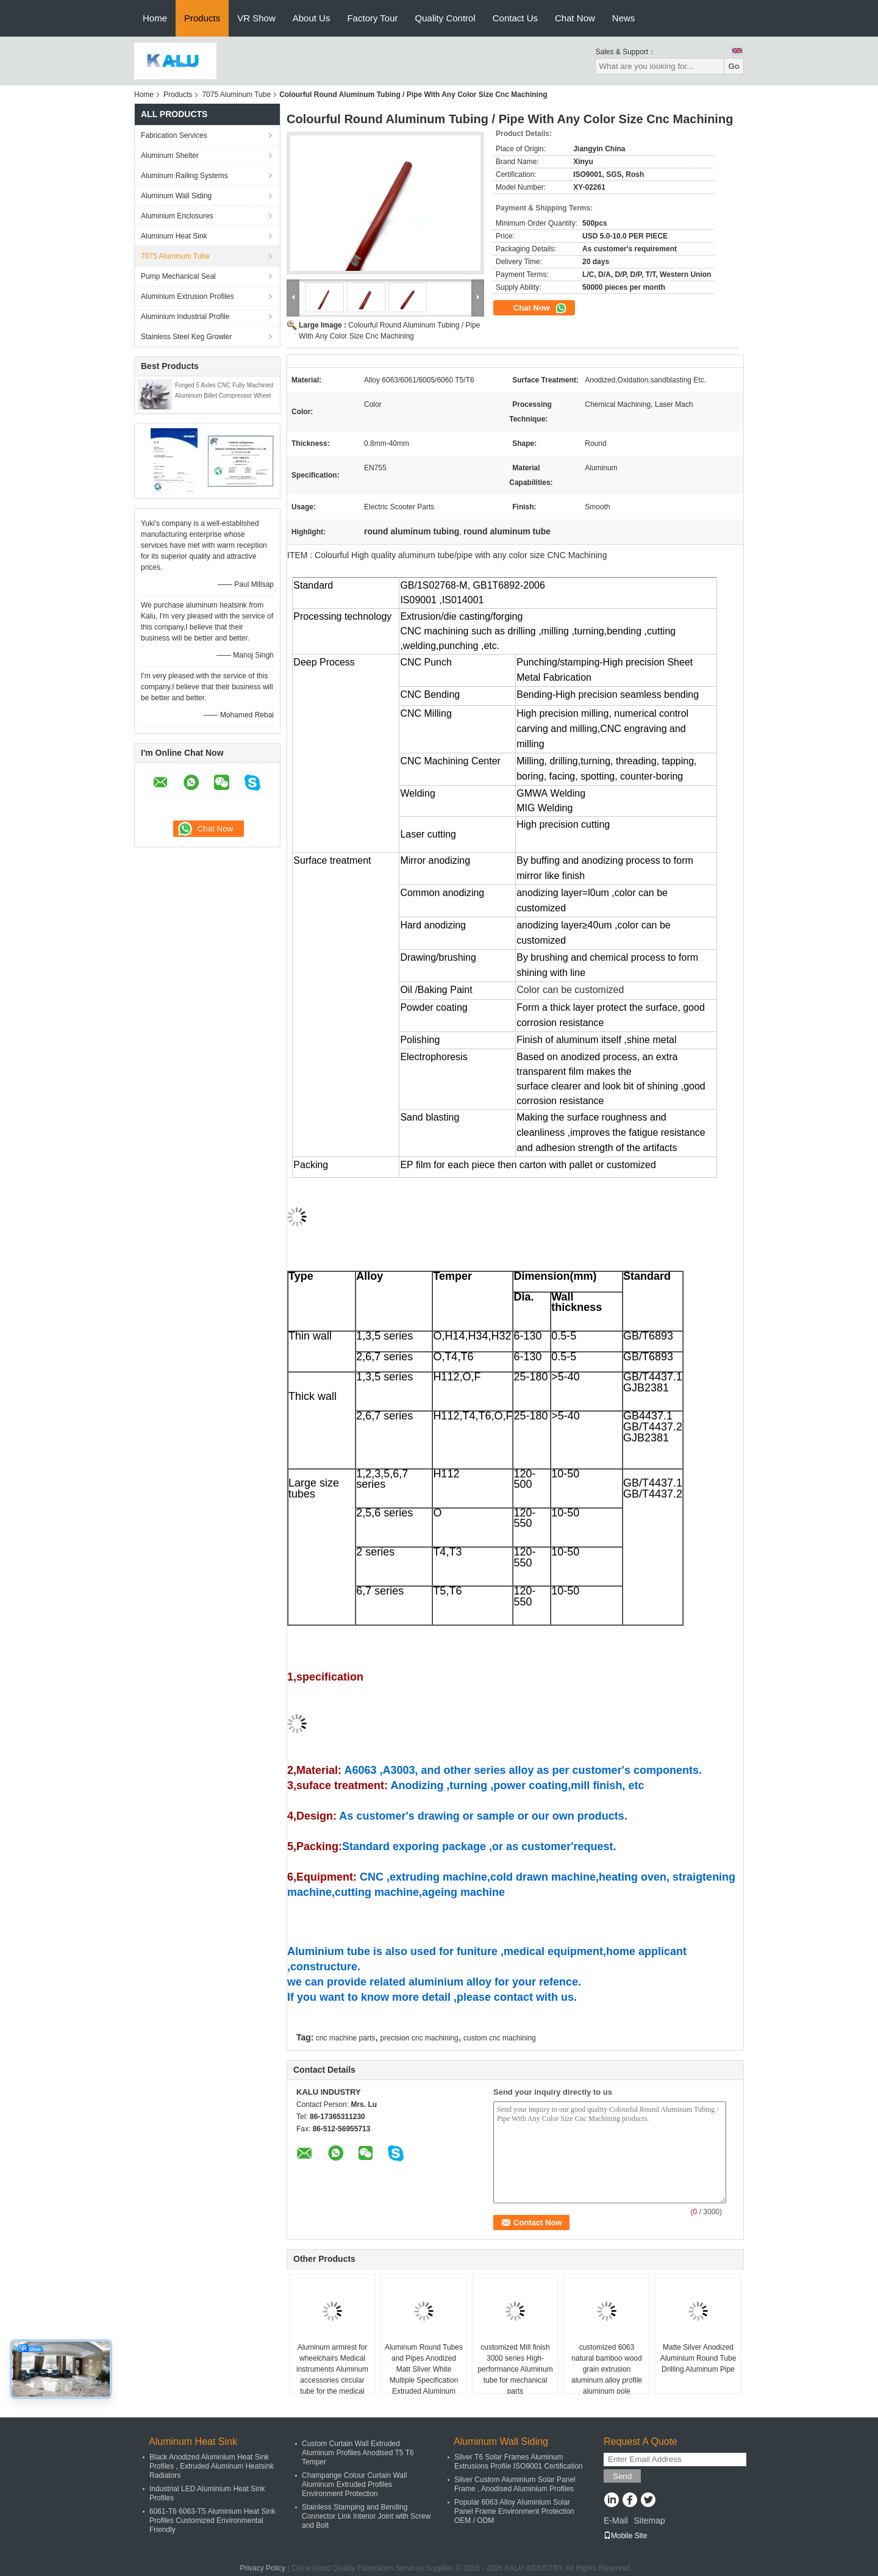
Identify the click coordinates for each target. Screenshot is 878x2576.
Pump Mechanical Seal (178, 276)
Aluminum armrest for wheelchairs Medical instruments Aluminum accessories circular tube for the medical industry (332, 2374)
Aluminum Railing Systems (184, 175)
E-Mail (616, 2520)
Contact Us (515, 18)
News (623, 18)
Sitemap (649, 2520)
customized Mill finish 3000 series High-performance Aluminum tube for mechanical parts (514, 2369)
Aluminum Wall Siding (176, 196)
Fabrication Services (174, 135)
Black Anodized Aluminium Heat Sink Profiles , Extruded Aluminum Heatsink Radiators (211, 2466)
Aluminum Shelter (170, 155)
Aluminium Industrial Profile (185, 316)
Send (622, 2476)
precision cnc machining (419, 2038)
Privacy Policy (262, 2568)
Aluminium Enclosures (177, 216)
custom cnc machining (499, 2038)
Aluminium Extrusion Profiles (187, 296)
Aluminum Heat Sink (174, 236)
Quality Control (445, 18)
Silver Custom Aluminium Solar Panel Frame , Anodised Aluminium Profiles (515, 2484)
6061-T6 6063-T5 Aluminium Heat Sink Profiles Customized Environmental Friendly (212, 2520)
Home (155, 18)
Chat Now (575, 18)
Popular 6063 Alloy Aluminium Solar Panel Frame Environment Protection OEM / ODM (514, 2511)
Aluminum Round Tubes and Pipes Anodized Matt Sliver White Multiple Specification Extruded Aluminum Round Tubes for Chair (424, 2374)
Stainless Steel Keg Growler (186, 336)
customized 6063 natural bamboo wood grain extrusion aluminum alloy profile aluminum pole (606, 2369)
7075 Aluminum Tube (236, 94)
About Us (311, 18)
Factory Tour (372, 18)
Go (734, 66)
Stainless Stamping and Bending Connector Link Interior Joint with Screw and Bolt (366, 2516)
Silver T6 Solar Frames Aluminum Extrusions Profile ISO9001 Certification (518, 2461)
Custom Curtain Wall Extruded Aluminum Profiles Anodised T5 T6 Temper (358, 2452)
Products (202, 18)
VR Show (256, 18)
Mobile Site (625, 2535)
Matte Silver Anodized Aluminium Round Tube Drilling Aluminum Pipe (698, 2358)
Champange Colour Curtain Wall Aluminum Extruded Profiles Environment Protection (354, 2484)
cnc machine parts (345, 2038)
